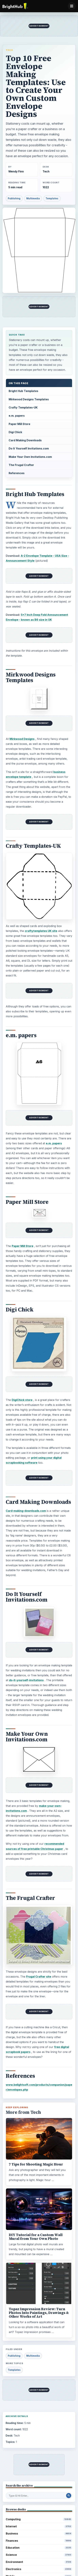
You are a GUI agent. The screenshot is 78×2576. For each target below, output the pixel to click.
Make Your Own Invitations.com (30, 456)
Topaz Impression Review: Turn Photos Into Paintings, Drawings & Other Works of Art (39, 2313)
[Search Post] (68, 2495)
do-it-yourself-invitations (26, 1680)
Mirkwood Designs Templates (29, 399)
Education (39, 2547)
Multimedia (33, 198)
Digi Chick (15, 432)
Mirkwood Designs (22, 739)
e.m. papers (17, 415)
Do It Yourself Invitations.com (29, 448)
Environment (39, 2562)
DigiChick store (22, 1400)
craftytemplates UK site (41, 931)
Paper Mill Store (19, 424)
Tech (9, 50)
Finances (39, 2540)
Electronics (39, 2569)
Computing (39, 2519)
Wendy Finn (16, 171)
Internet (39, 2526)
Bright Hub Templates (23, 391)
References (16, 473)
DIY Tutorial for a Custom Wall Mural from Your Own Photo (36, 2236)
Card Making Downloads (25, 440)
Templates (52, 198)
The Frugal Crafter (21, 465)
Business (39, 2533)
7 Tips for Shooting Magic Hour (36, 2164)
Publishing (14, 198)
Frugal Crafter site (38, 1976)
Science (39, 2555)
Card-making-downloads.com (26, 1510)
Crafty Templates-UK (23, 407)
